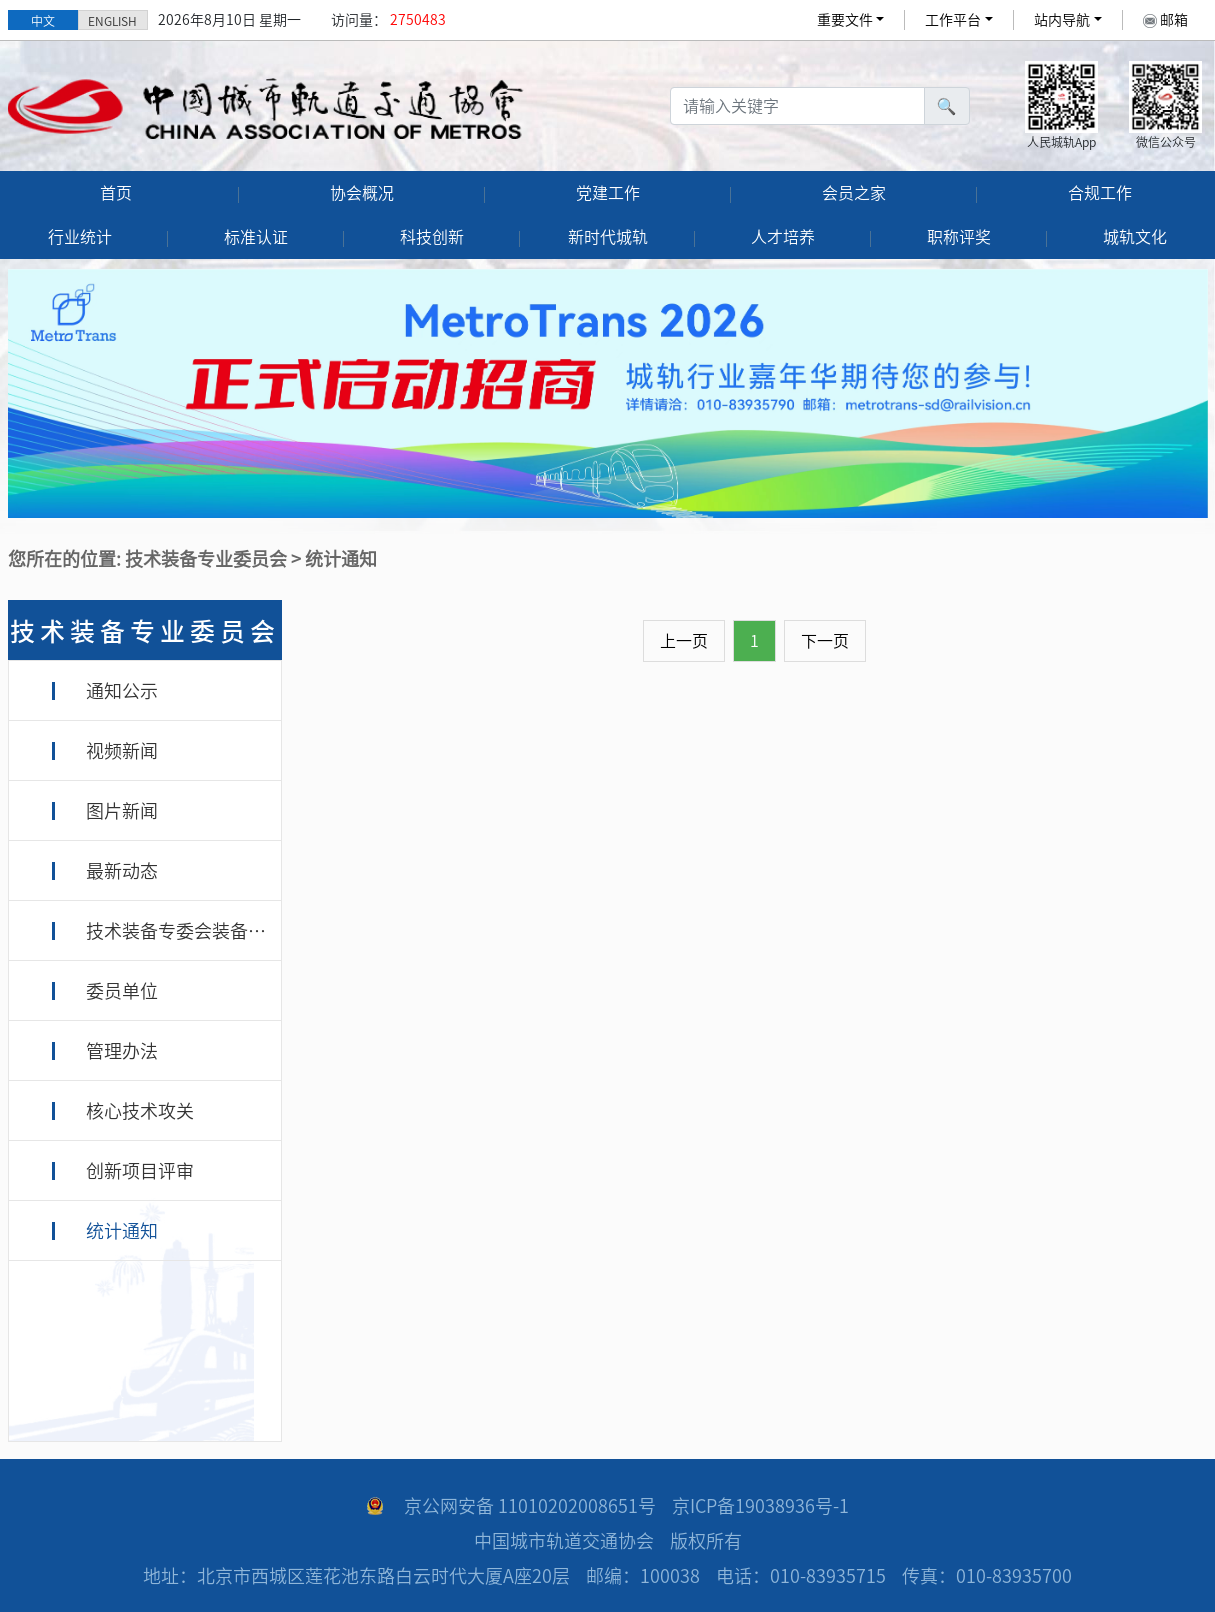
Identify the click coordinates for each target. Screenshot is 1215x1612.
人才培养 (783, 237)
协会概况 (362, 193)
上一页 (684, 641)
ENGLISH (112, 21)
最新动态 (122, 871)
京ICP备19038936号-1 (760, 1506)
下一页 (825, 641)
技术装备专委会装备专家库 (194, 931)
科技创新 (432, 237)
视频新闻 (122, 751)
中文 (43, 21)
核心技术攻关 (140, 1111)
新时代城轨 (608, 237)
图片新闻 (122, 811)
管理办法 (122, 1051)
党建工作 (608, 193)
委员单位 (122, 991)
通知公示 (122, 691)
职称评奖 (959, 237)
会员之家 (854, 193)
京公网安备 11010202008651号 (530, 1506)
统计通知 (122, 1231)
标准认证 (256, 237)
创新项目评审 (140, 1171)
